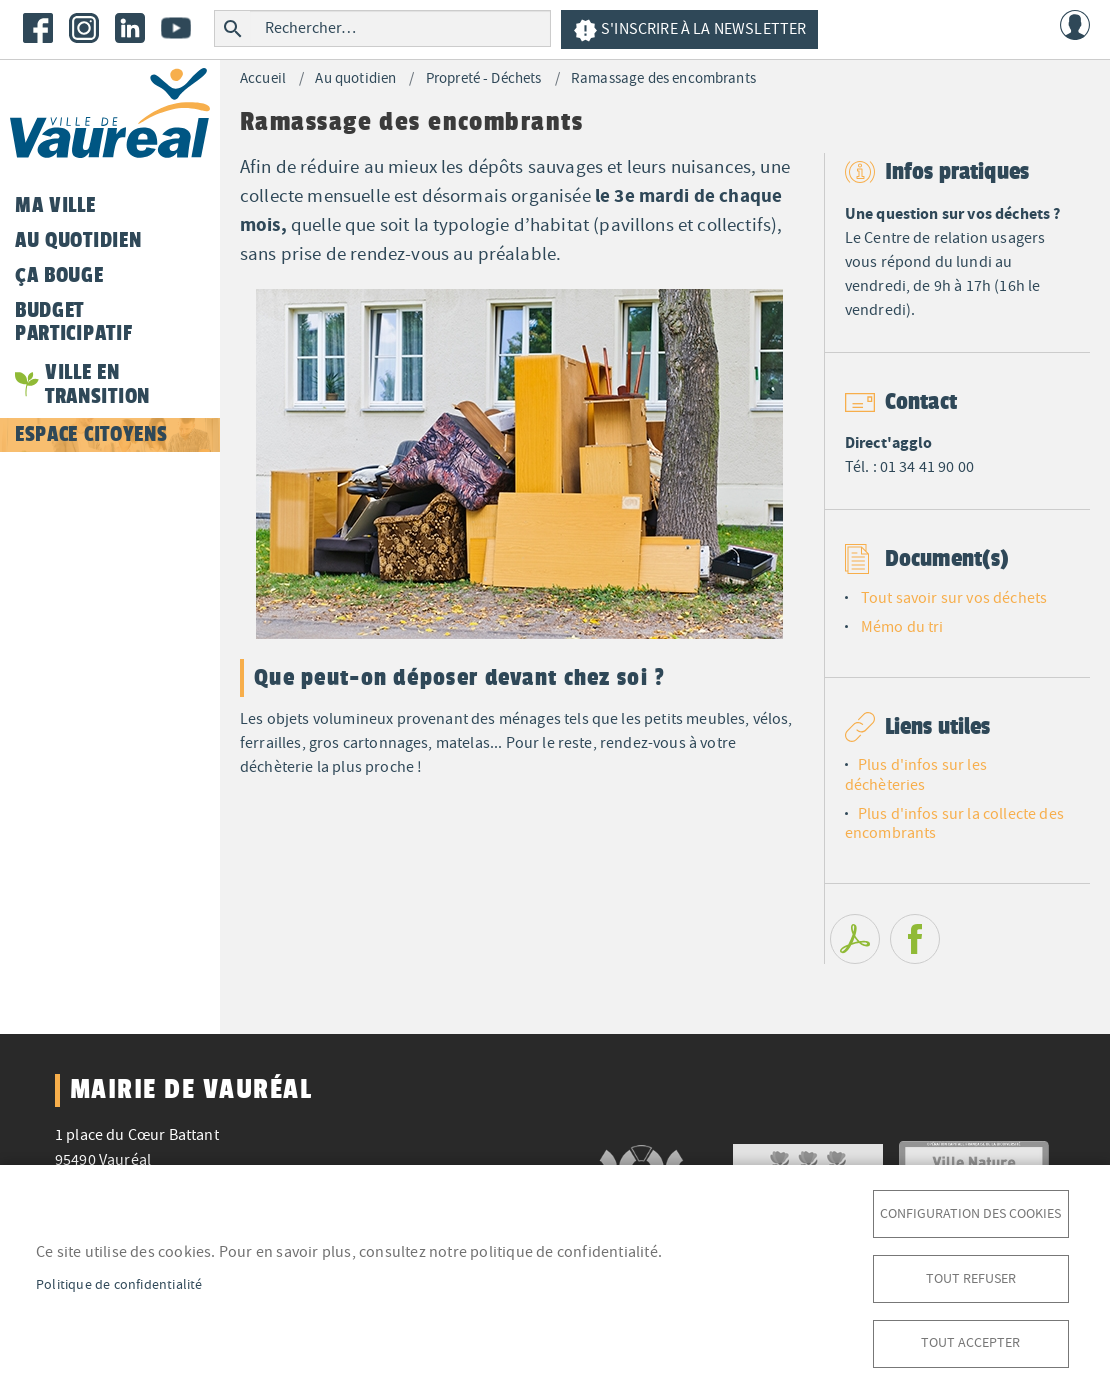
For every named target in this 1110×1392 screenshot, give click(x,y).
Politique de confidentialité (119, 1283)
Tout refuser (971, 1277)
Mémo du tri (902, 627)
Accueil (263, 78)
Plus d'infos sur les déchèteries (916, 774)
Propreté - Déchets (484, 78)
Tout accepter (970, 1342)
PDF (855, 939)
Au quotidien (355, 78)
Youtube (176, 28)
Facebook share (915, 939)
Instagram (84, 28)
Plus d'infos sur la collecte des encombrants (954, 823)
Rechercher (232, 28)
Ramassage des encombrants (663, 78)
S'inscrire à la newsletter (689, 30)
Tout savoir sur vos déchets (954, 598)
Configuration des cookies (970, 1212)
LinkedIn (130, 28)
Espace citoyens (91, 434)
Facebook (38, 28)
